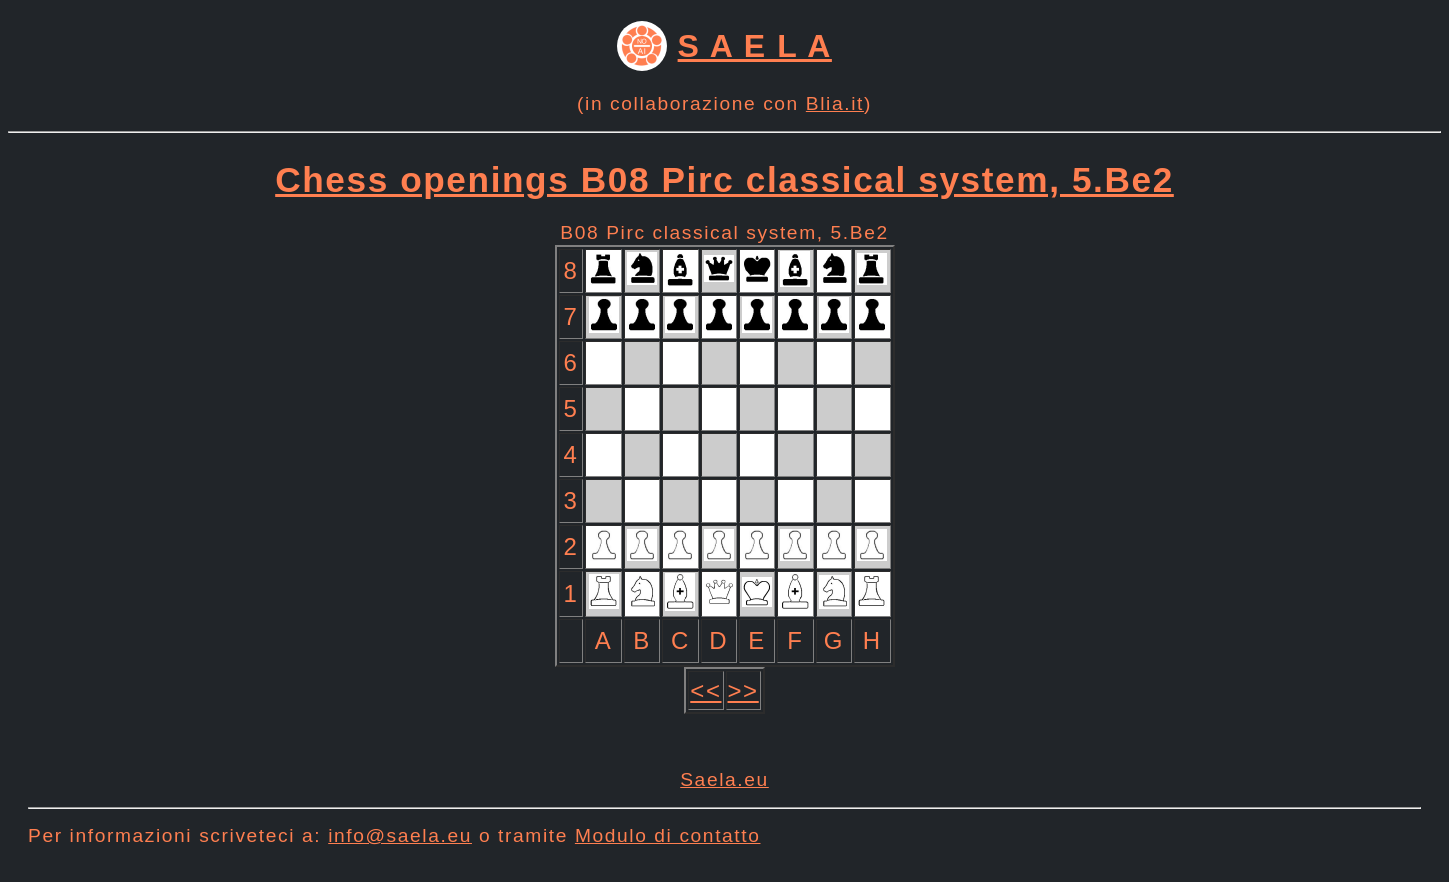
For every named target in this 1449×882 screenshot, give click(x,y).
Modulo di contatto (668, 835)
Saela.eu (724, 779)
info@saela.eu (400, 835)
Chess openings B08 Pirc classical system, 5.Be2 (724, 179)
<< (705, 690)
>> (743, 690)
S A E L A (755, 46)
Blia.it (835, 103)
